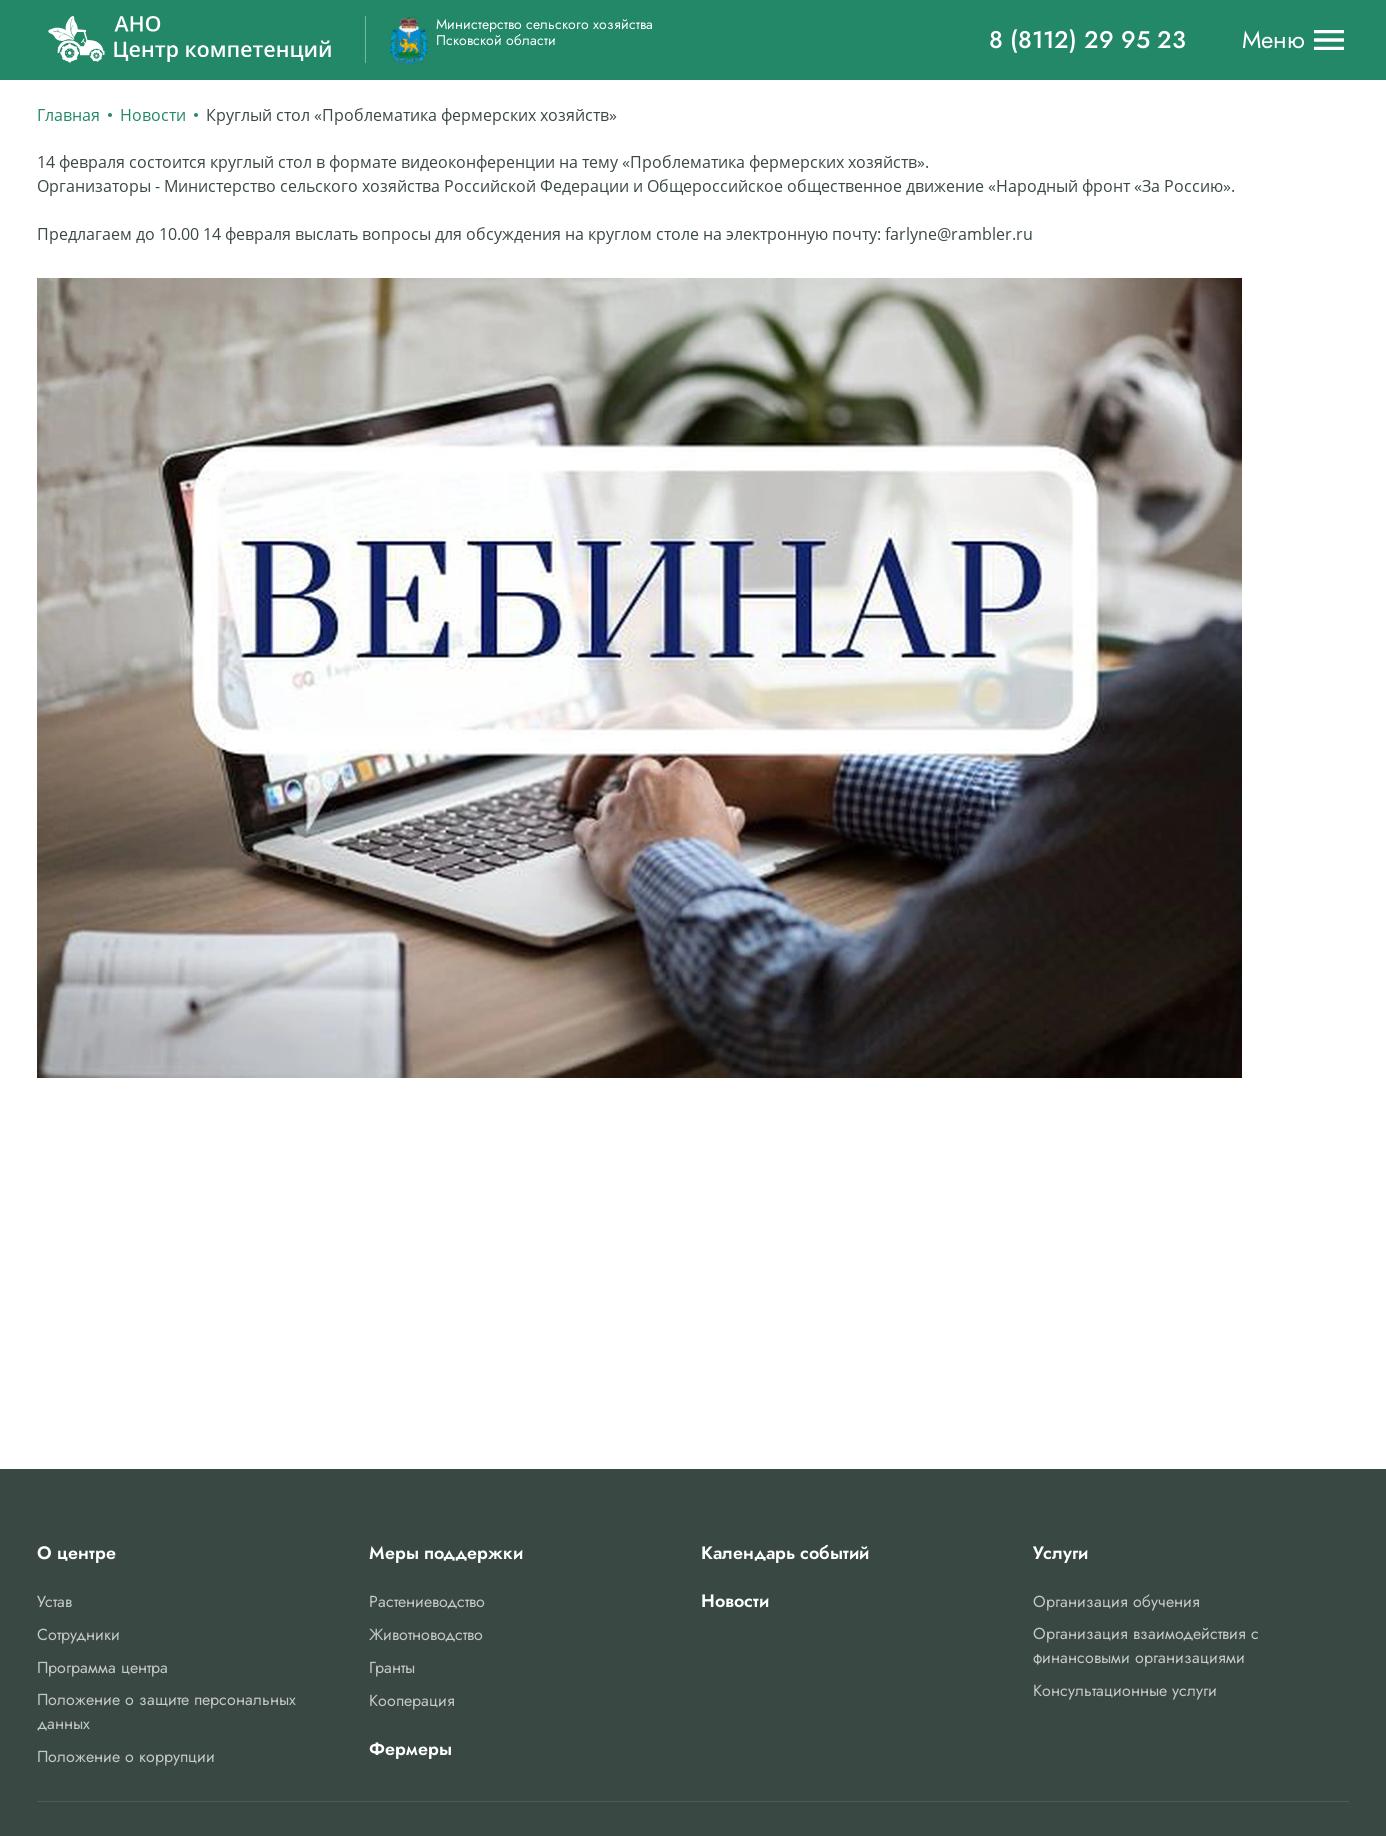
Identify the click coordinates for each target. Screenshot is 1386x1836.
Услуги (1060, 1553)
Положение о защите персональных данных (166, 1711)
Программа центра (102, 1667)
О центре (76, 1553)
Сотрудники (78, 1634)
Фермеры (410, 1749)
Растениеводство (427, 1601)
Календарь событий (785, 1553)
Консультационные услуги (1125, 1690)
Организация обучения (1116, 1601)
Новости (153, 115)
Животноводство (426, 1634)
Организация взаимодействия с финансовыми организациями (1146, 1645)
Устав (54, 1601)
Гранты (392, 1667)
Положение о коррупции (126, 1756)
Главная (68, 115)
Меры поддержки (446, 1553)
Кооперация (412, 1700)
